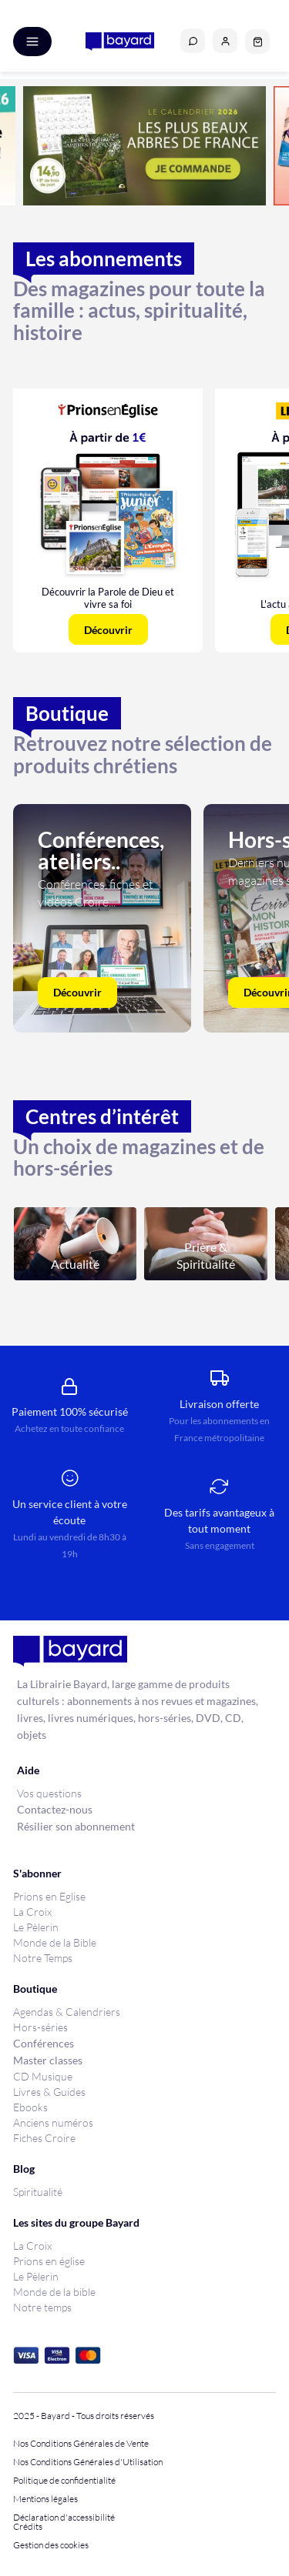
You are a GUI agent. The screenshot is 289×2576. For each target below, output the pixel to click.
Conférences (43, 2043)
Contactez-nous (54, 1809)
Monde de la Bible (54, 1942)
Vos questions (49, 1793)
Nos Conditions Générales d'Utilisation (89, 2462)
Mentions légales (45, 2499)
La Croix (32, 1911)
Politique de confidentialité (64, 2480)
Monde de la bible (54, 2291)
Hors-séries (40, 2027)
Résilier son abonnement (76, 1826)
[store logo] (120, 41)
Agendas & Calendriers (66, 2011)
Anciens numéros (53, 2122)
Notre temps (42, 2307)
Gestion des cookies (51, 2545)
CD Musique (42, 2076)
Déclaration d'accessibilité (64, 2517)
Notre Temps (42, 1957)
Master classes (47, 2060)
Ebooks (30, 2107)
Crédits (27, 2526)
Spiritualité (37, 2191)
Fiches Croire (44, 2137)
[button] (225, 40)
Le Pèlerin (36, 1927)
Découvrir (77, 992)
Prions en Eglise (49, 1896)
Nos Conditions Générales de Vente (81, 2443)
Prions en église (49, 2260)
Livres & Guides (49, 2091)
